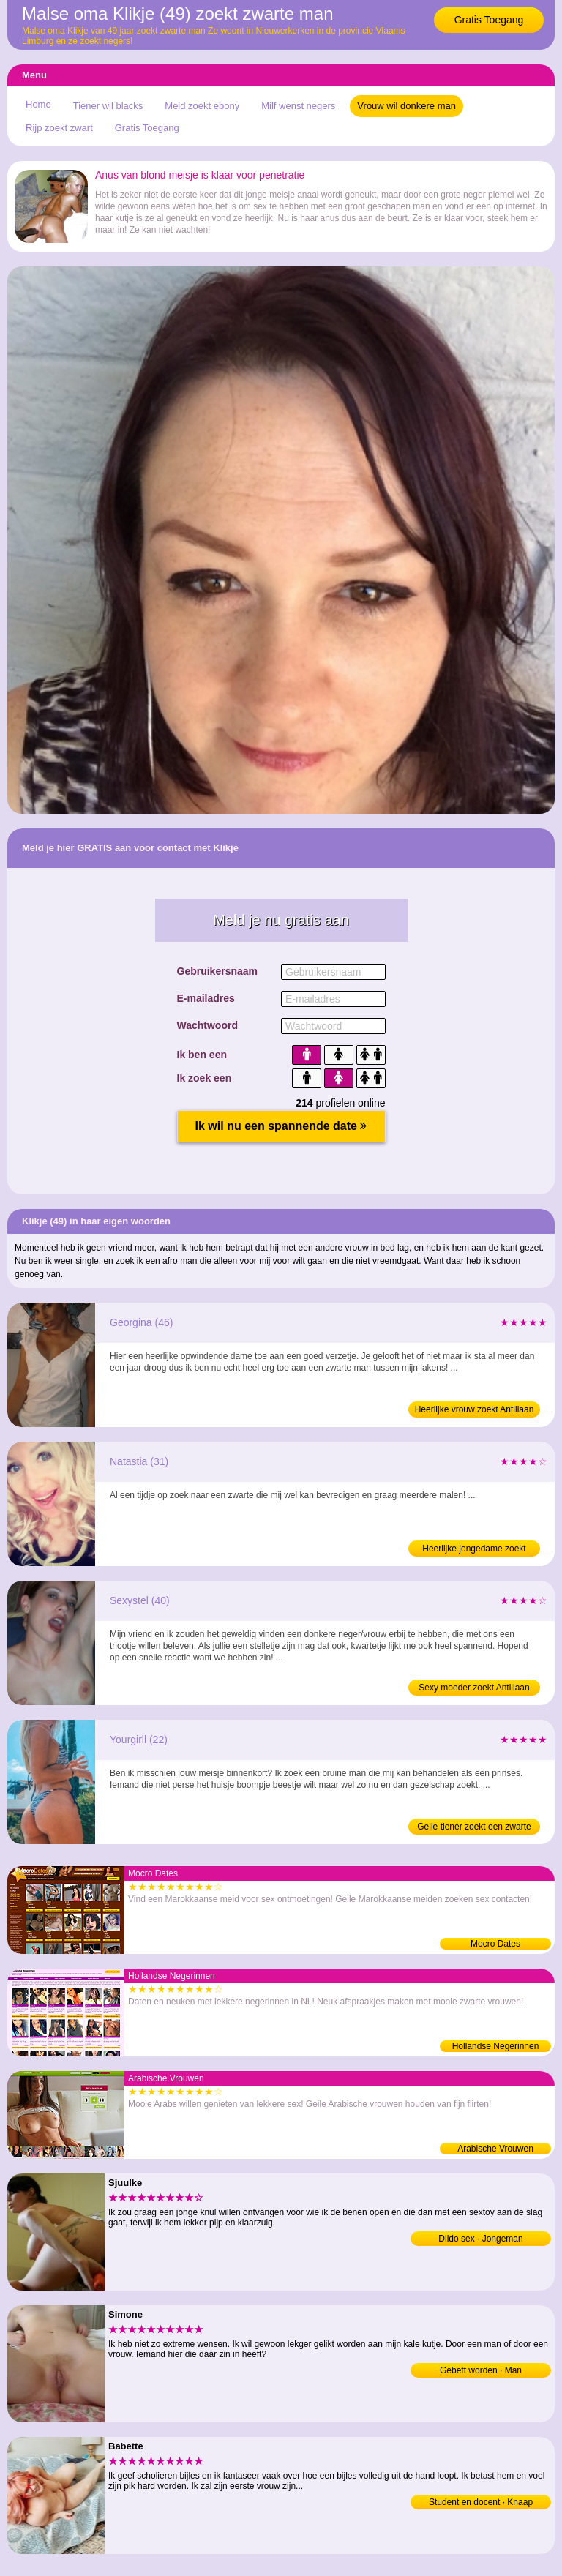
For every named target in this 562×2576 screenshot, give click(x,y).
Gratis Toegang (489, 20)
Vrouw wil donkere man (406, 105)
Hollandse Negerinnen (495, 2046)
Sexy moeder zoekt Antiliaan (474, 1687)
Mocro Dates (495, 1944)
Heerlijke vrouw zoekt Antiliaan (474, 1409)
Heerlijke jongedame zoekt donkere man (473, 1550)
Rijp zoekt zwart (59, 127)
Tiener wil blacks (108, 105)
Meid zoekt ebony (202, 105)
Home (38, 104)
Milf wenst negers (298, 105)
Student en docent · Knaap (481, 2502)
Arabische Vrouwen (495, 2148)
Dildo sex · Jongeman (480, 2239)
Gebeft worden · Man (481, 2370)
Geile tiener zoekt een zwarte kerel (474, 1828)
